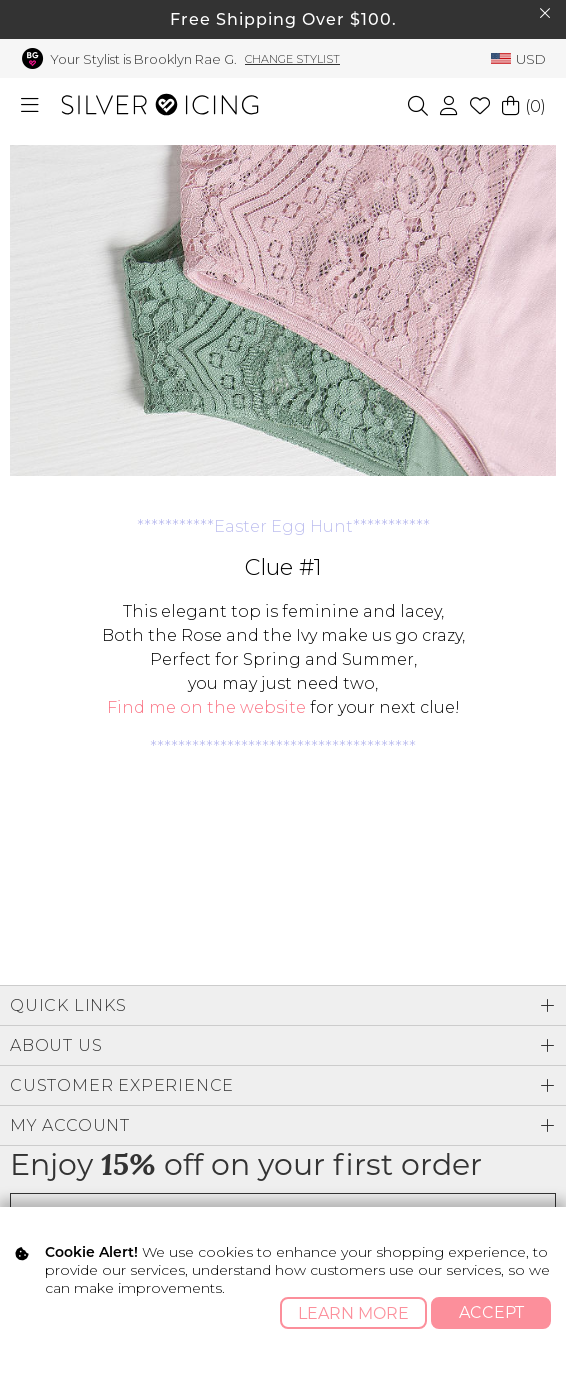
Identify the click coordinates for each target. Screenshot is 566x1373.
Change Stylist (292, 59)
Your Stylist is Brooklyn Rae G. (143, 59)
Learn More (353, 1313)
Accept (491, 1312)
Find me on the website (206, 707)
